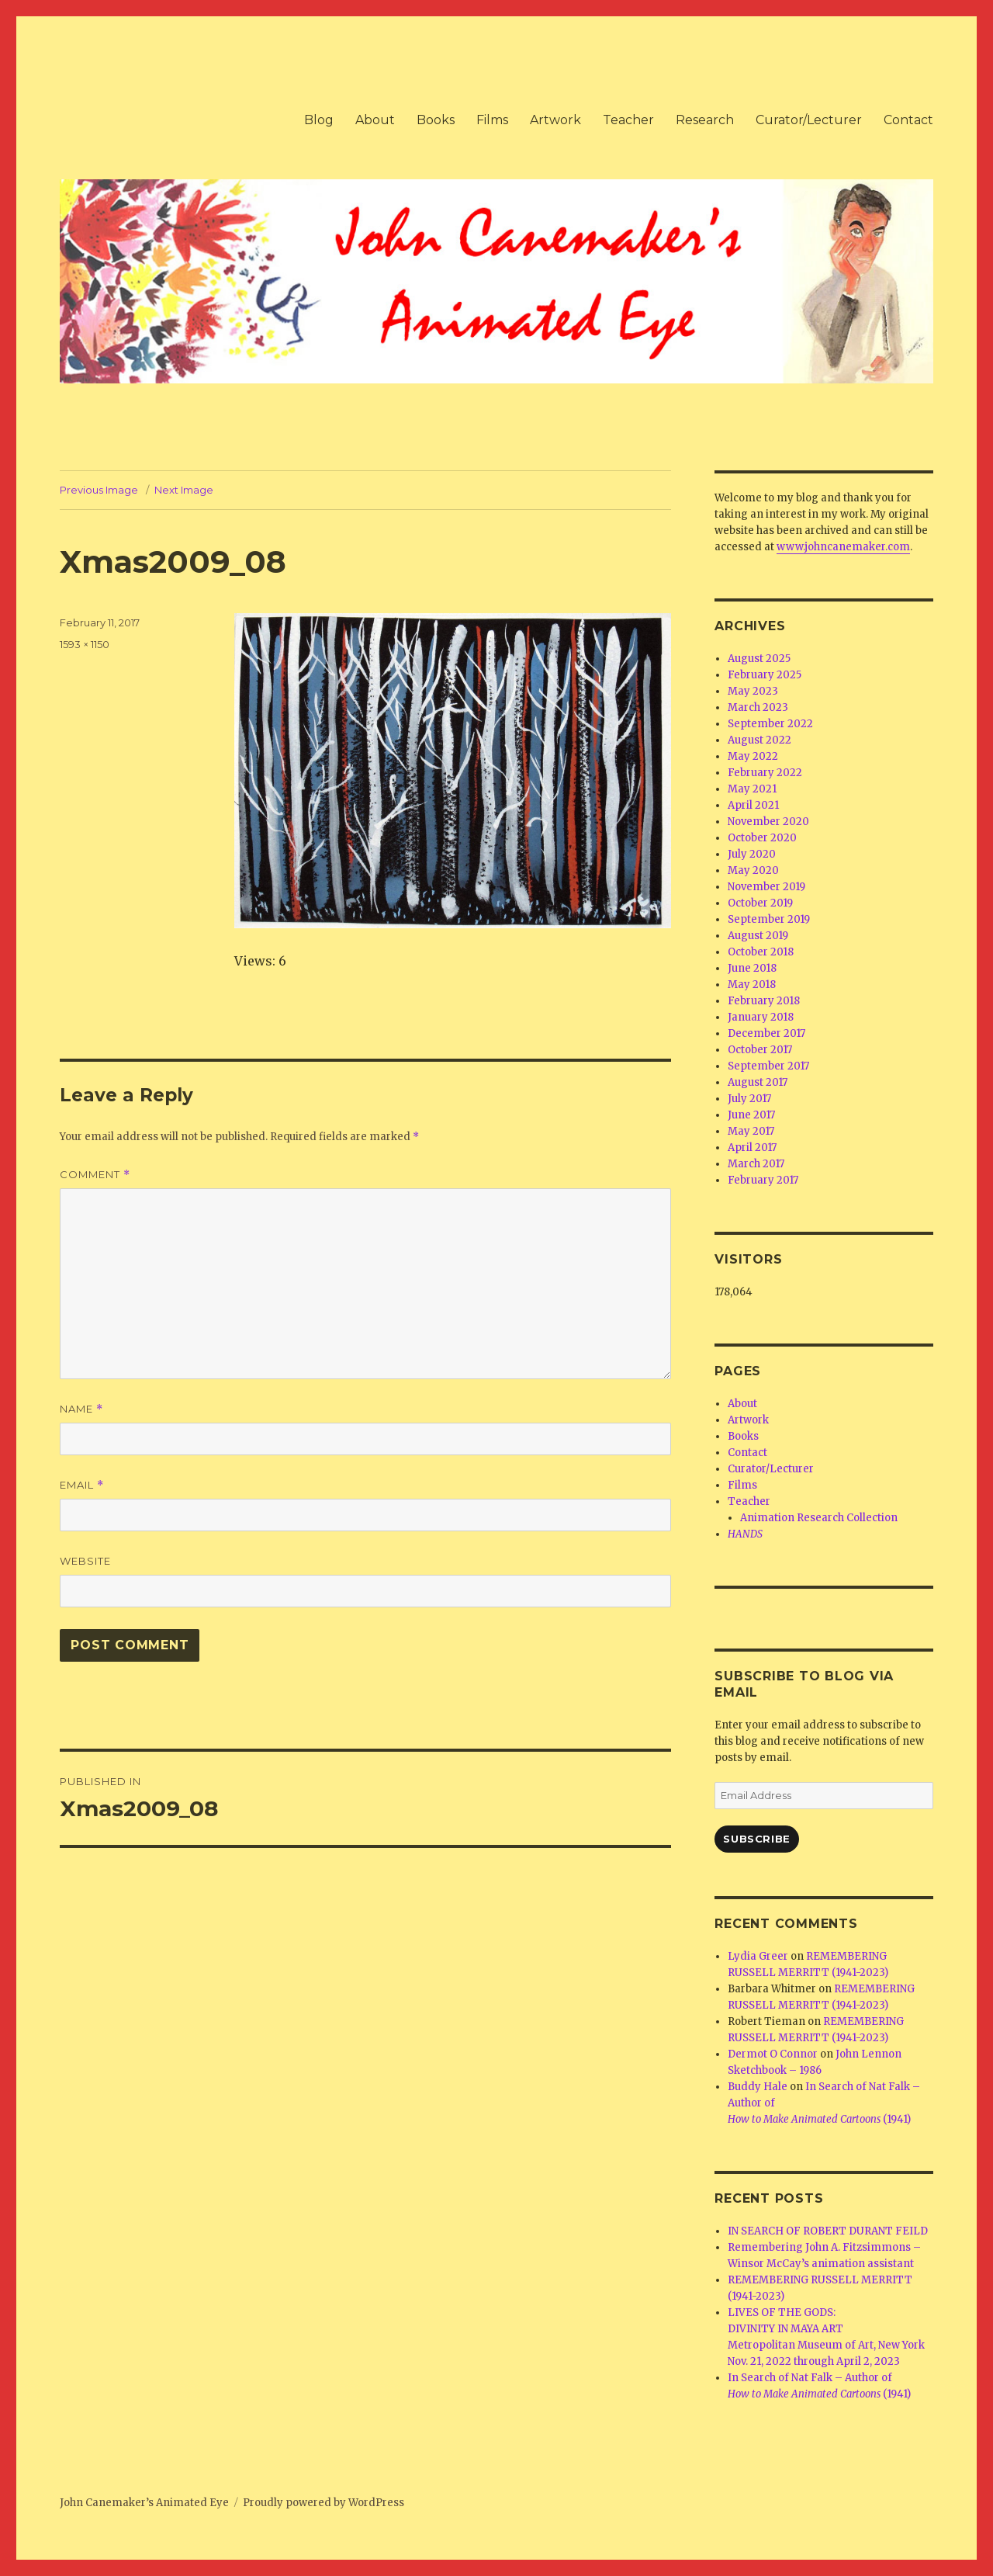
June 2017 (751, 1115)
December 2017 (766, 1033)
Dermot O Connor (773, 2054)
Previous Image (99, 490)
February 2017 (763, 1180)
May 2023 (753, 691)
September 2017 (768, 1066)
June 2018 (752, 968)
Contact (908, 120)
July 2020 (752, 854)
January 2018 (761, 1017)
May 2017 (751, 1131)
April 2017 (752, 1147)
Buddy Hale (757, 2086)
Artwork (555, 120)
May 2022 (753, 756)
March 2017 (756, 1163)
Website (85, 1561)
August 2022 (759, 740)
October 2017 (760, 1049)
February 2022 (765, 772)
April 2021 (753, 805)
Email (82, 1485)
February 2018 (764, 1000)
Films (492, 120)
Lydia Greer (758, 1956)
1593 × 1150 (84, 644)
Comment (95, 1174)
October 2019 (760, 903)
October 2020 (762, 837)
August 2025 (759, 658)
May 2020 (753, 870)
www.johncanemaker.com (843, 546)
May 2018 (752, 984)
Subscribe (756, 1838)
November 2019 (766, 886)
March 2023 (758, 707)
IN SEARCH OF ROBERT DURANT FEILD (828, 2231)
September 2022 (770, 723)
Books (436, 120)
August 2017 (757, 1082)
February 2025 (764, 674)
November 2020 (768, 821)
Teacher (628, 120)
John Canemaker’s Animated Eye (144, 2502)
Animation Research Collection (819, 1517)
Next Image (183, 490)
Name (81, 1409)
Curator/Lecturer (809, 120)
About (375, 120)
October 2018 (761, 952)
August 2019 (758, 935)
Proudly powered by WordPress (323, 2502)
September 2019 (769, 919)
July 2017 (749, 1098)
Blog (319, 120)
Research (705, 120)
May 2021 (752, 789)
